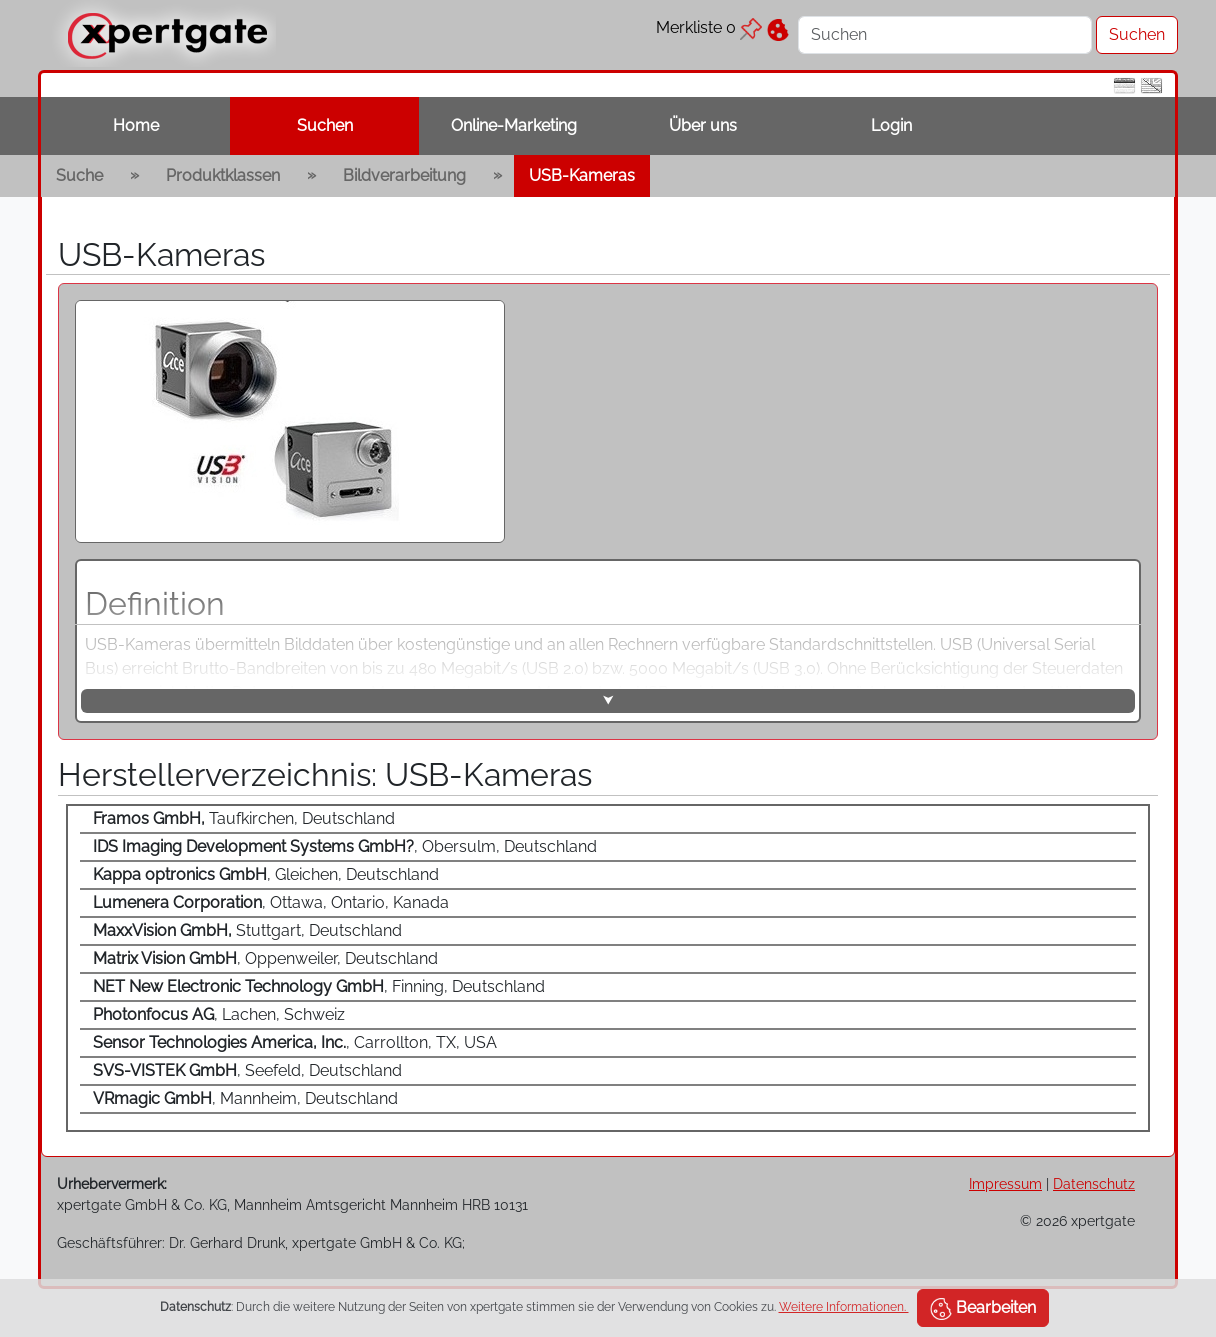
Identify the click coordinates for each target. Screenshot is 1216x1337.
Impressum (1005, 1183)
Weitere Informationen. (844, 1307)
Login (891, 125)
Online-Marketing (514, 125)
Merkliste (709, 27)
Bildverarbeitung (404, 175)
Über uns (703, 125)
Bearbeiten (983, 1309)
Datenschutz (1094, 1183)
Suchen (325, 125)
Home (136, 125)
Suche (79, 175)
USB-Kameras (582, 175)
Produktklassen (223, 175)
